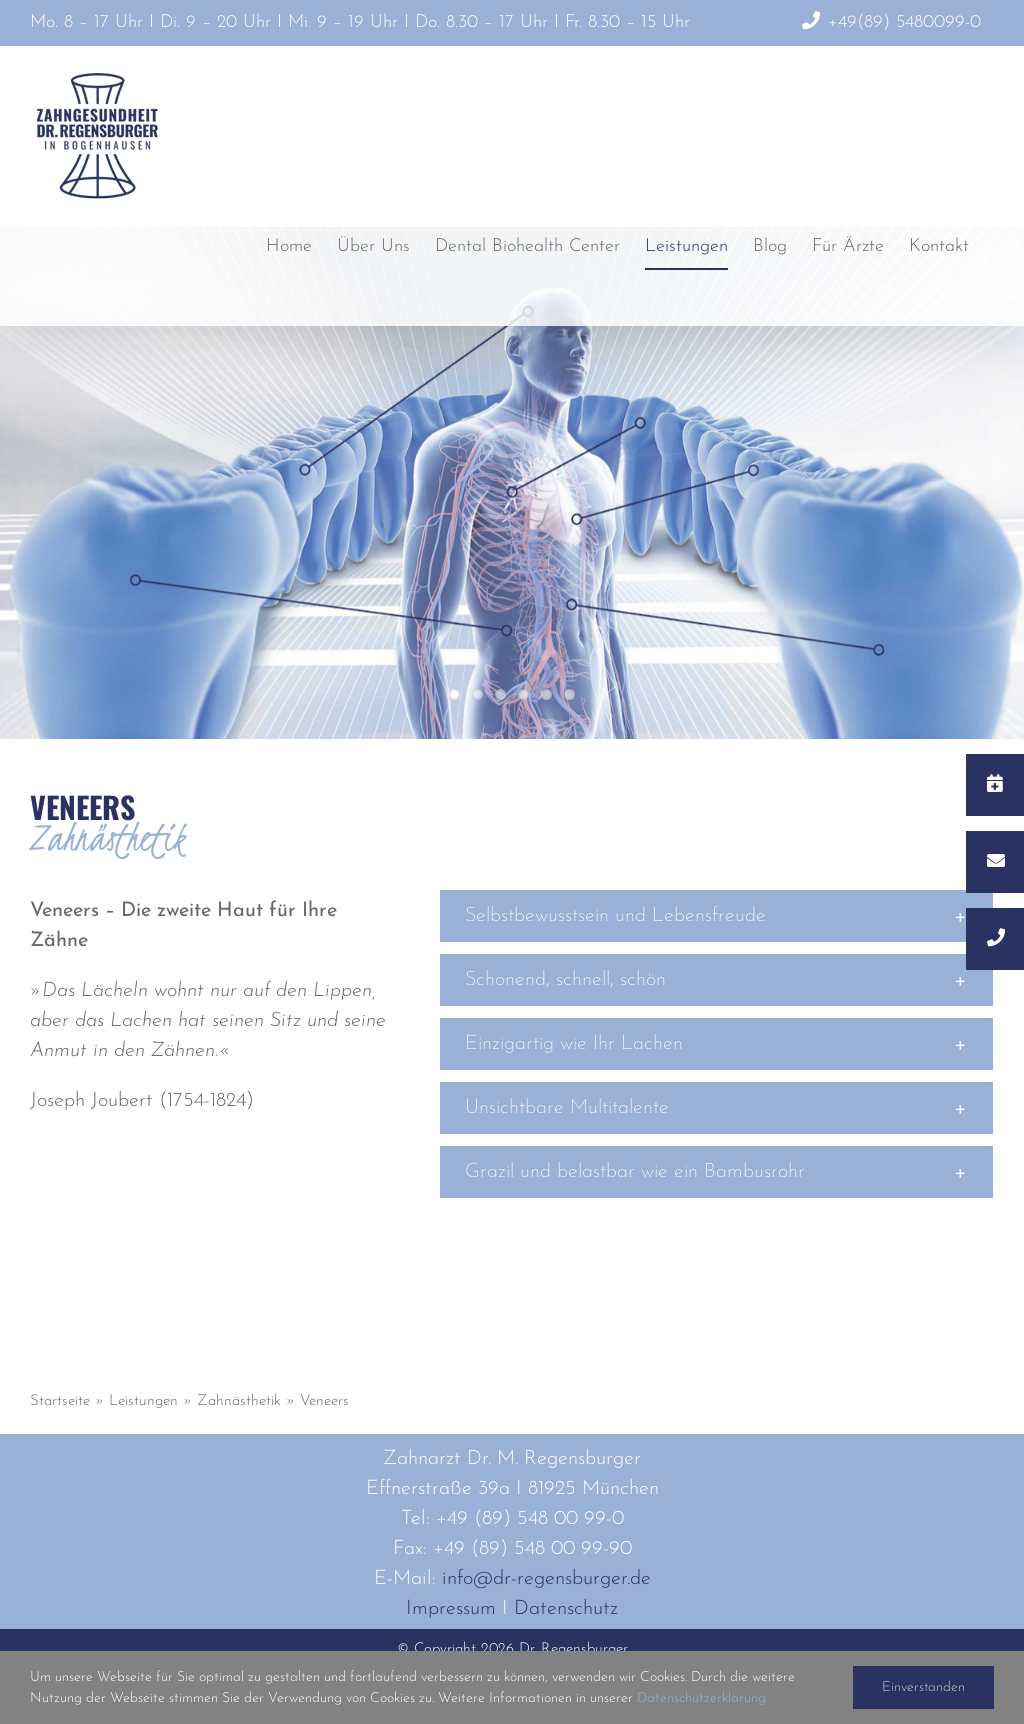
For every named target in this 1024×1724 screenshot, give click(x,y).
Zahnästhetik (239, 1401)
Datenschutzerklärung (701, 1698)
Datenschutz (566, 1609)
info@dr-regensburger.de (546, 1579)
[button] (716, 916)
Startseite (60, 1401)
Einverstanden (923, 1687)
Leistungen (143, 1401)
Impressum (451, 1609)
